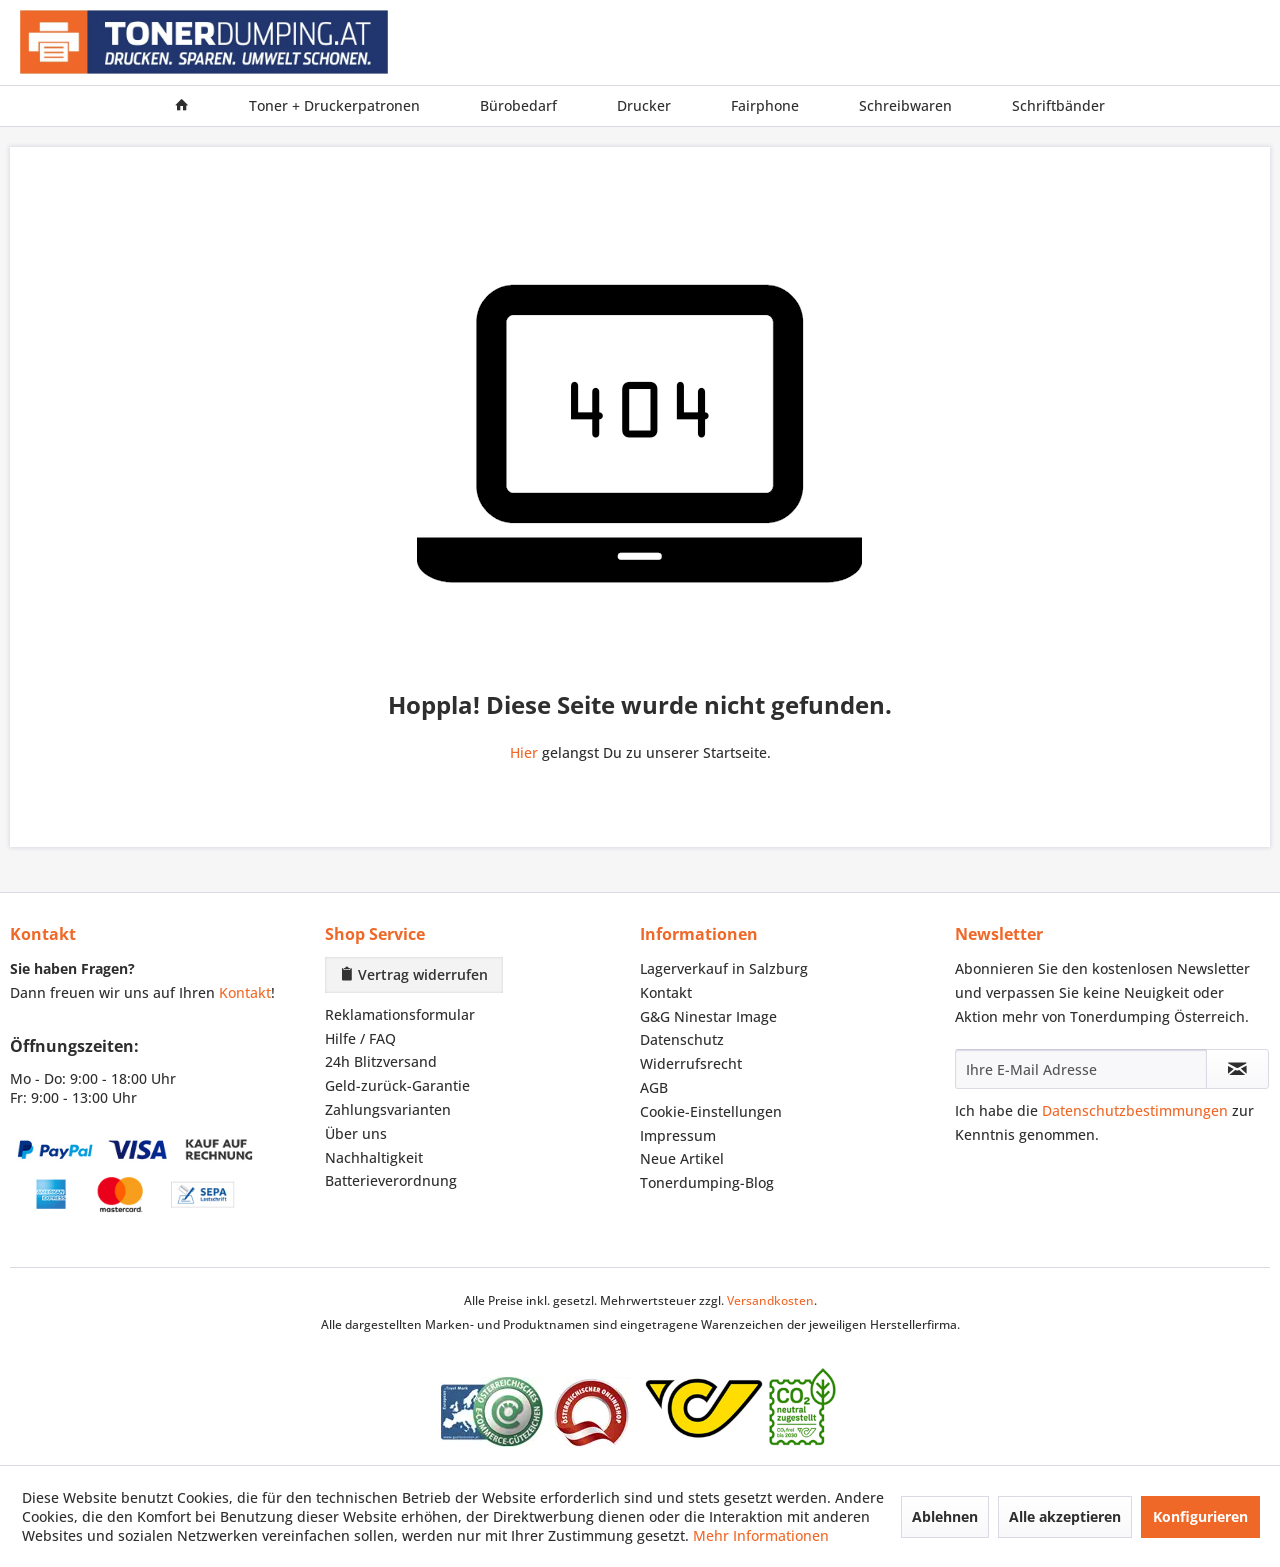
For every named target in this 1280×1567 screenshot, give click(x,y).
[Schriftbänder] (1058, 106)
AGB (654, 1087)
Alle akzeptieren (1065, 1516)
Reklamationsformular (400, 1014)
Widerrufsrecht (691, 1063)
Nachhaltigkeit (374, 1157)
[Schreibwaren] (905, 106)
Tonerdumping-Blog (707, 1182)
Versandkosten (770, 1300)
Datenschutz (682, 1039)
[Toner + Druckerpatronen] (334, 106)
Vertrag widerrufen (414, 974)
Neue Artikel (682, 1158)
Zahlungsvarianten (388, 1109)
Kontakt (245, 992)
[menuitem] (182, 106)
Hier (524, 752)
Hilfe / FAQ (360, 1038)
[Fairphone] (765, 106)
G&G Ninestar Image (708, 1016)
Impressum (678, 1135)
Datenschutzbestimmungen (1135, 1110)
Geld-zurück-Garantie (397, 1085)
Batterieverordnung (391, 1180)
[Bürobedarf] (518, 106)
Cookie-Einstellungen (711, 1111)
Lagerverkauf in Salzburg (724, 968)
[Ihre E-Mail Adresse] (1081, 1069)
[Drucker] (644, 106)
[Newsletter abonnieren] (1237, 1069)
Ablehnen (945, 1516)
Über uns (356, 1133)
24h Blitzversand (381, 1061)
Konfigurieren (1200, 1516)
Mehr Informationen (761, 1535)
